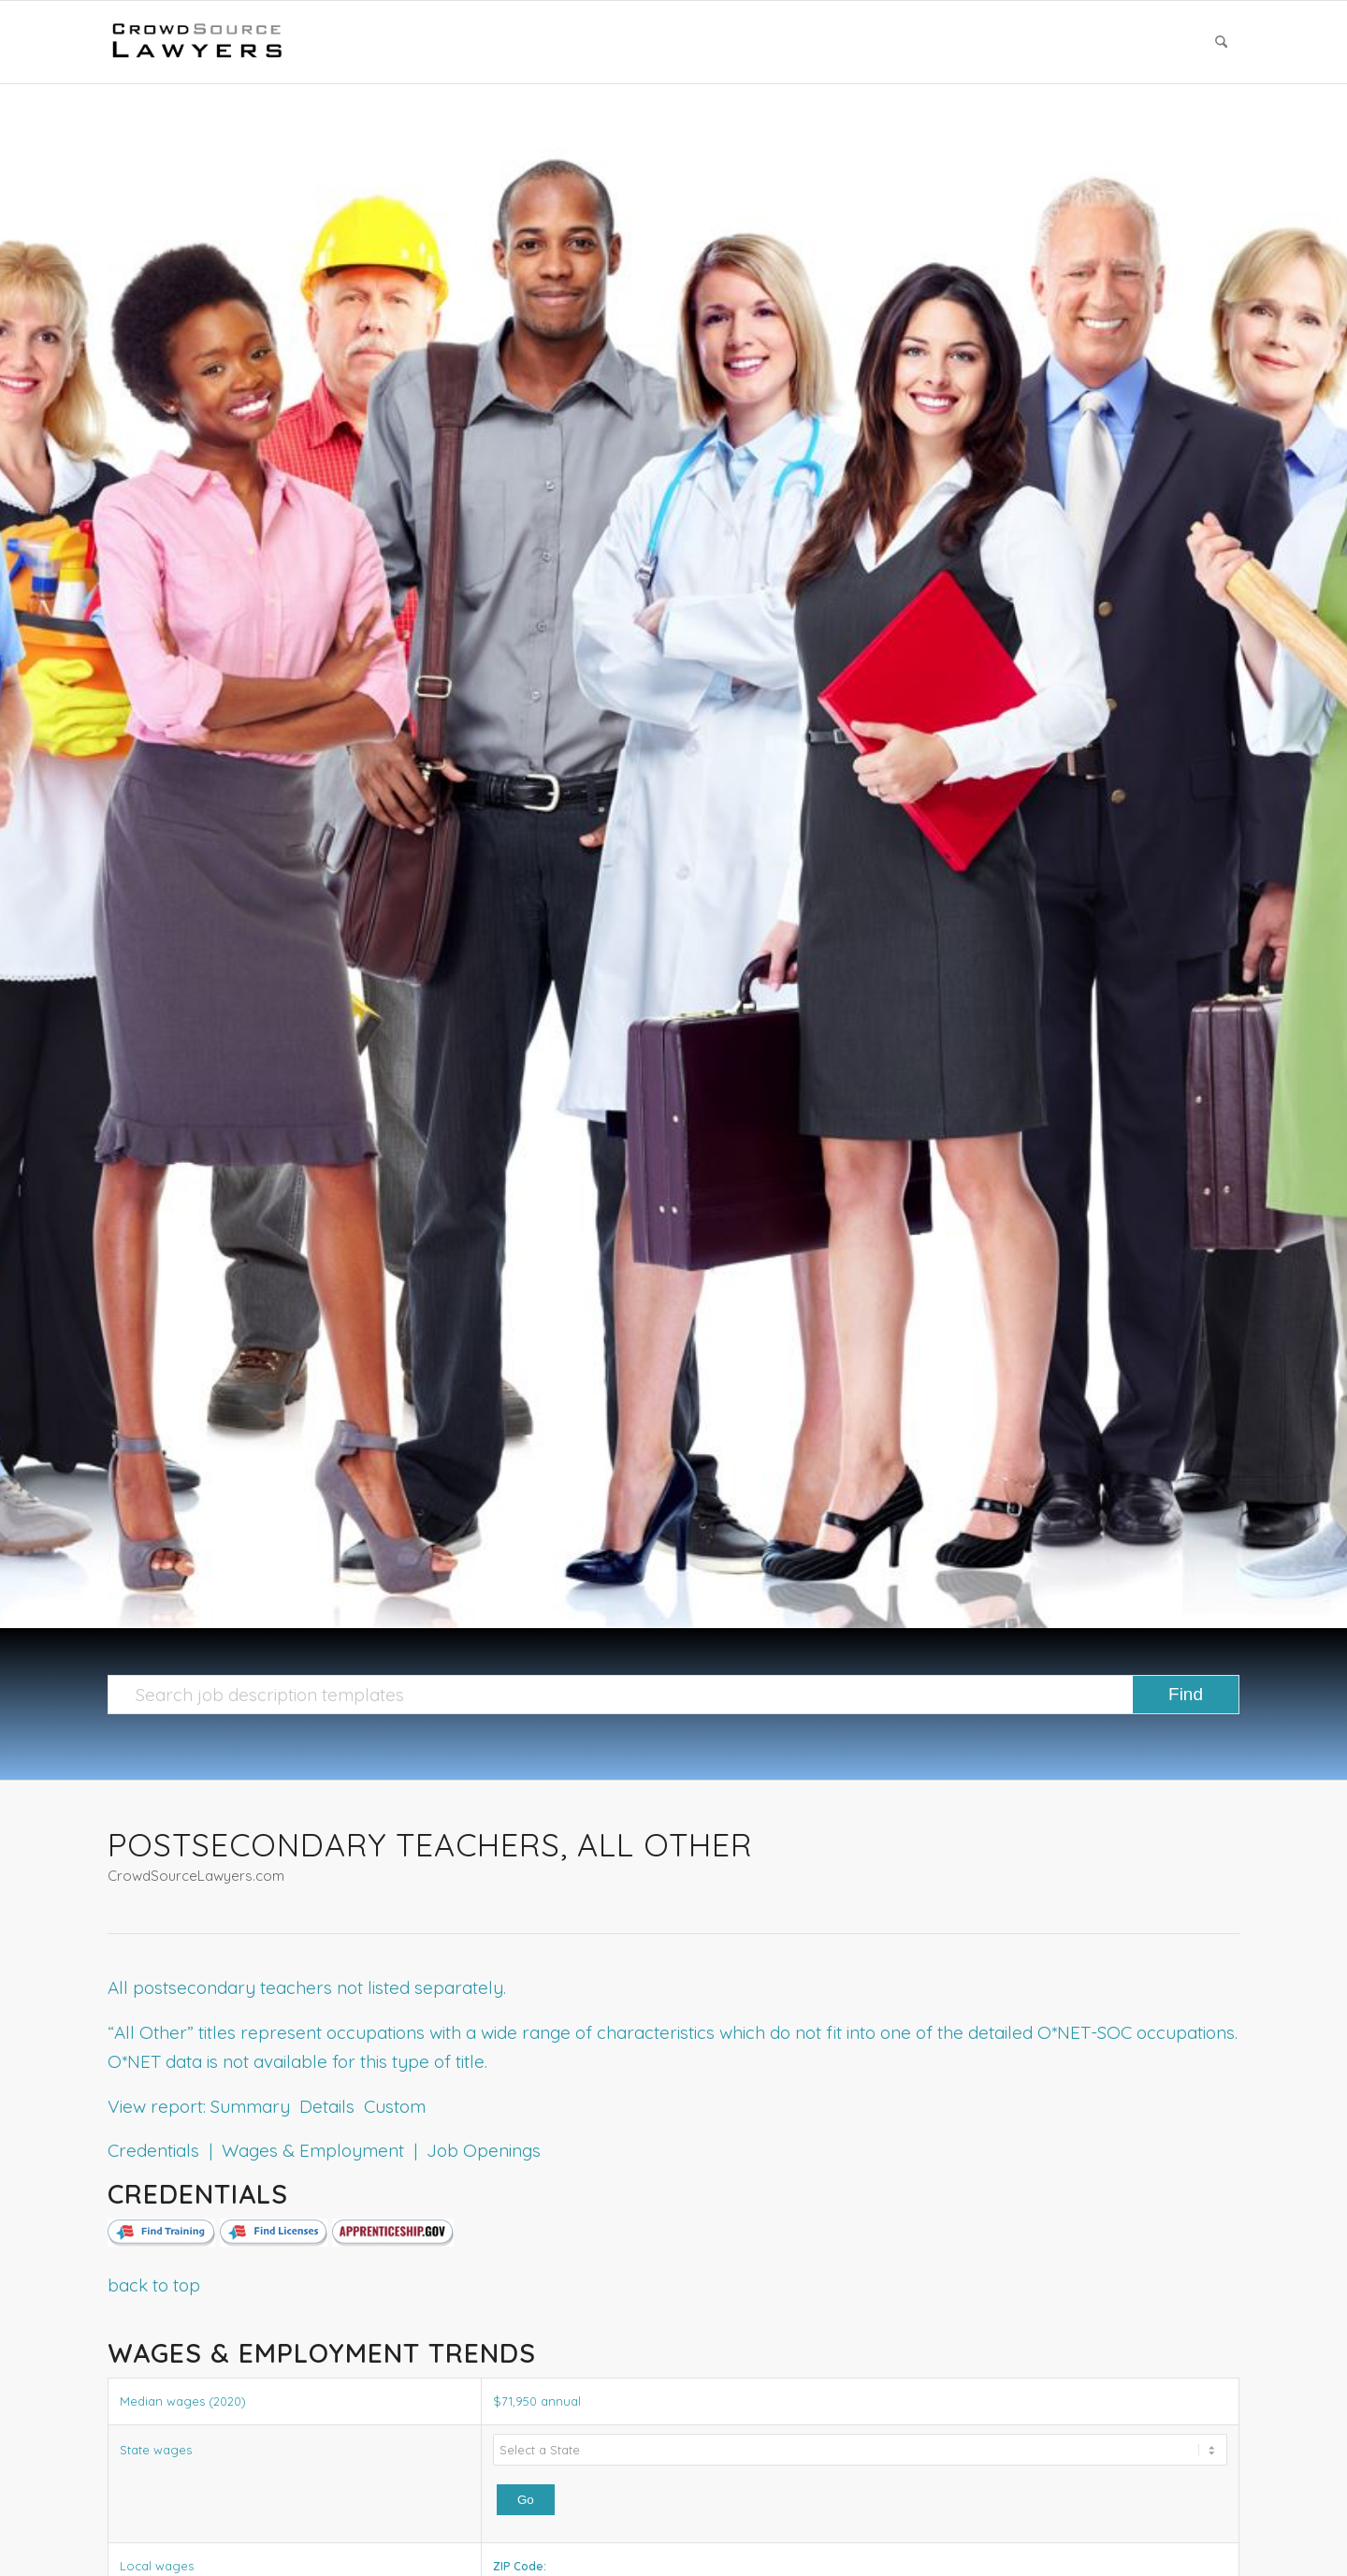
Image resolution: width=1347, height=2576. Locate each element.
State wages (156, 2449)
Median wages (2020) (183, 2401)
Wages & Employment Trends (322, 2352)
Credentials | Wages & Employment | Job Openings (324, 2150)
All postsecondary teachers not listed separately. (307, 1987)
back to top (154, 2285)
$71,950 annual (537, 2401)
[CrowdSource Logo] (197, 42)
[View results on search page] (1185, 1694)
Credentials (198, 2193)
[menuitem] (1221, 42)
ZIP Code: (519, 2566)
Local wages (157, 2565)
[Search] (1221, 42)
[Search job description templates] (673, 1694)
